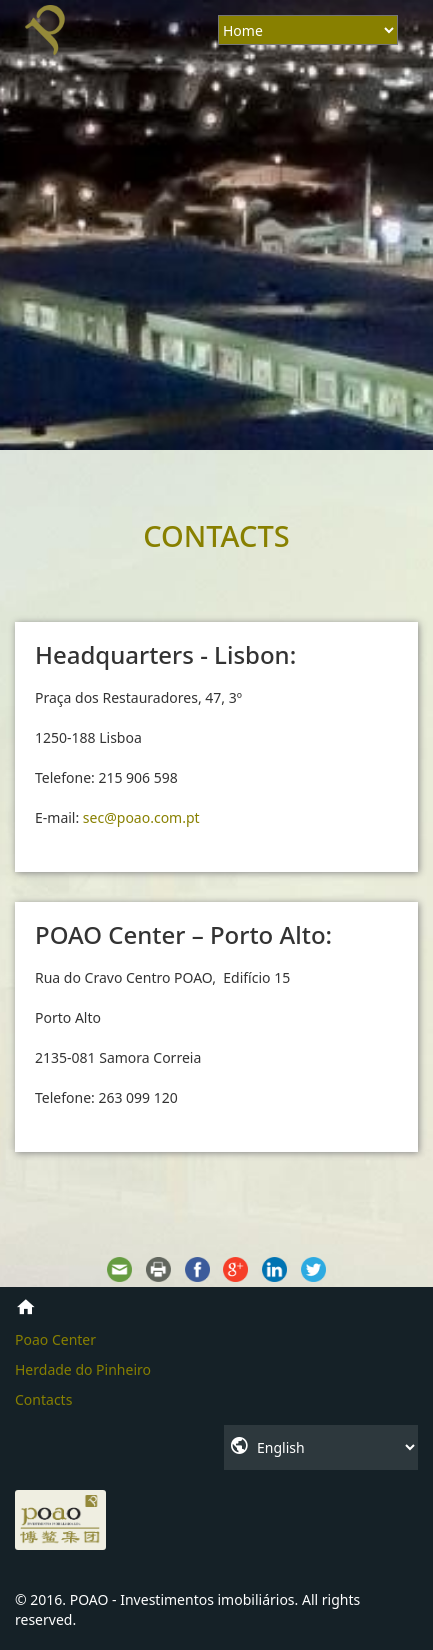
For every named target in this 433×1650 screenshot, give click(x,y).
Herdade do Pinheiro (83, 1369)
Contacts (43, 1399)
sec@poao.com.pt (141, 817)
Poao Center (55, 1339)
